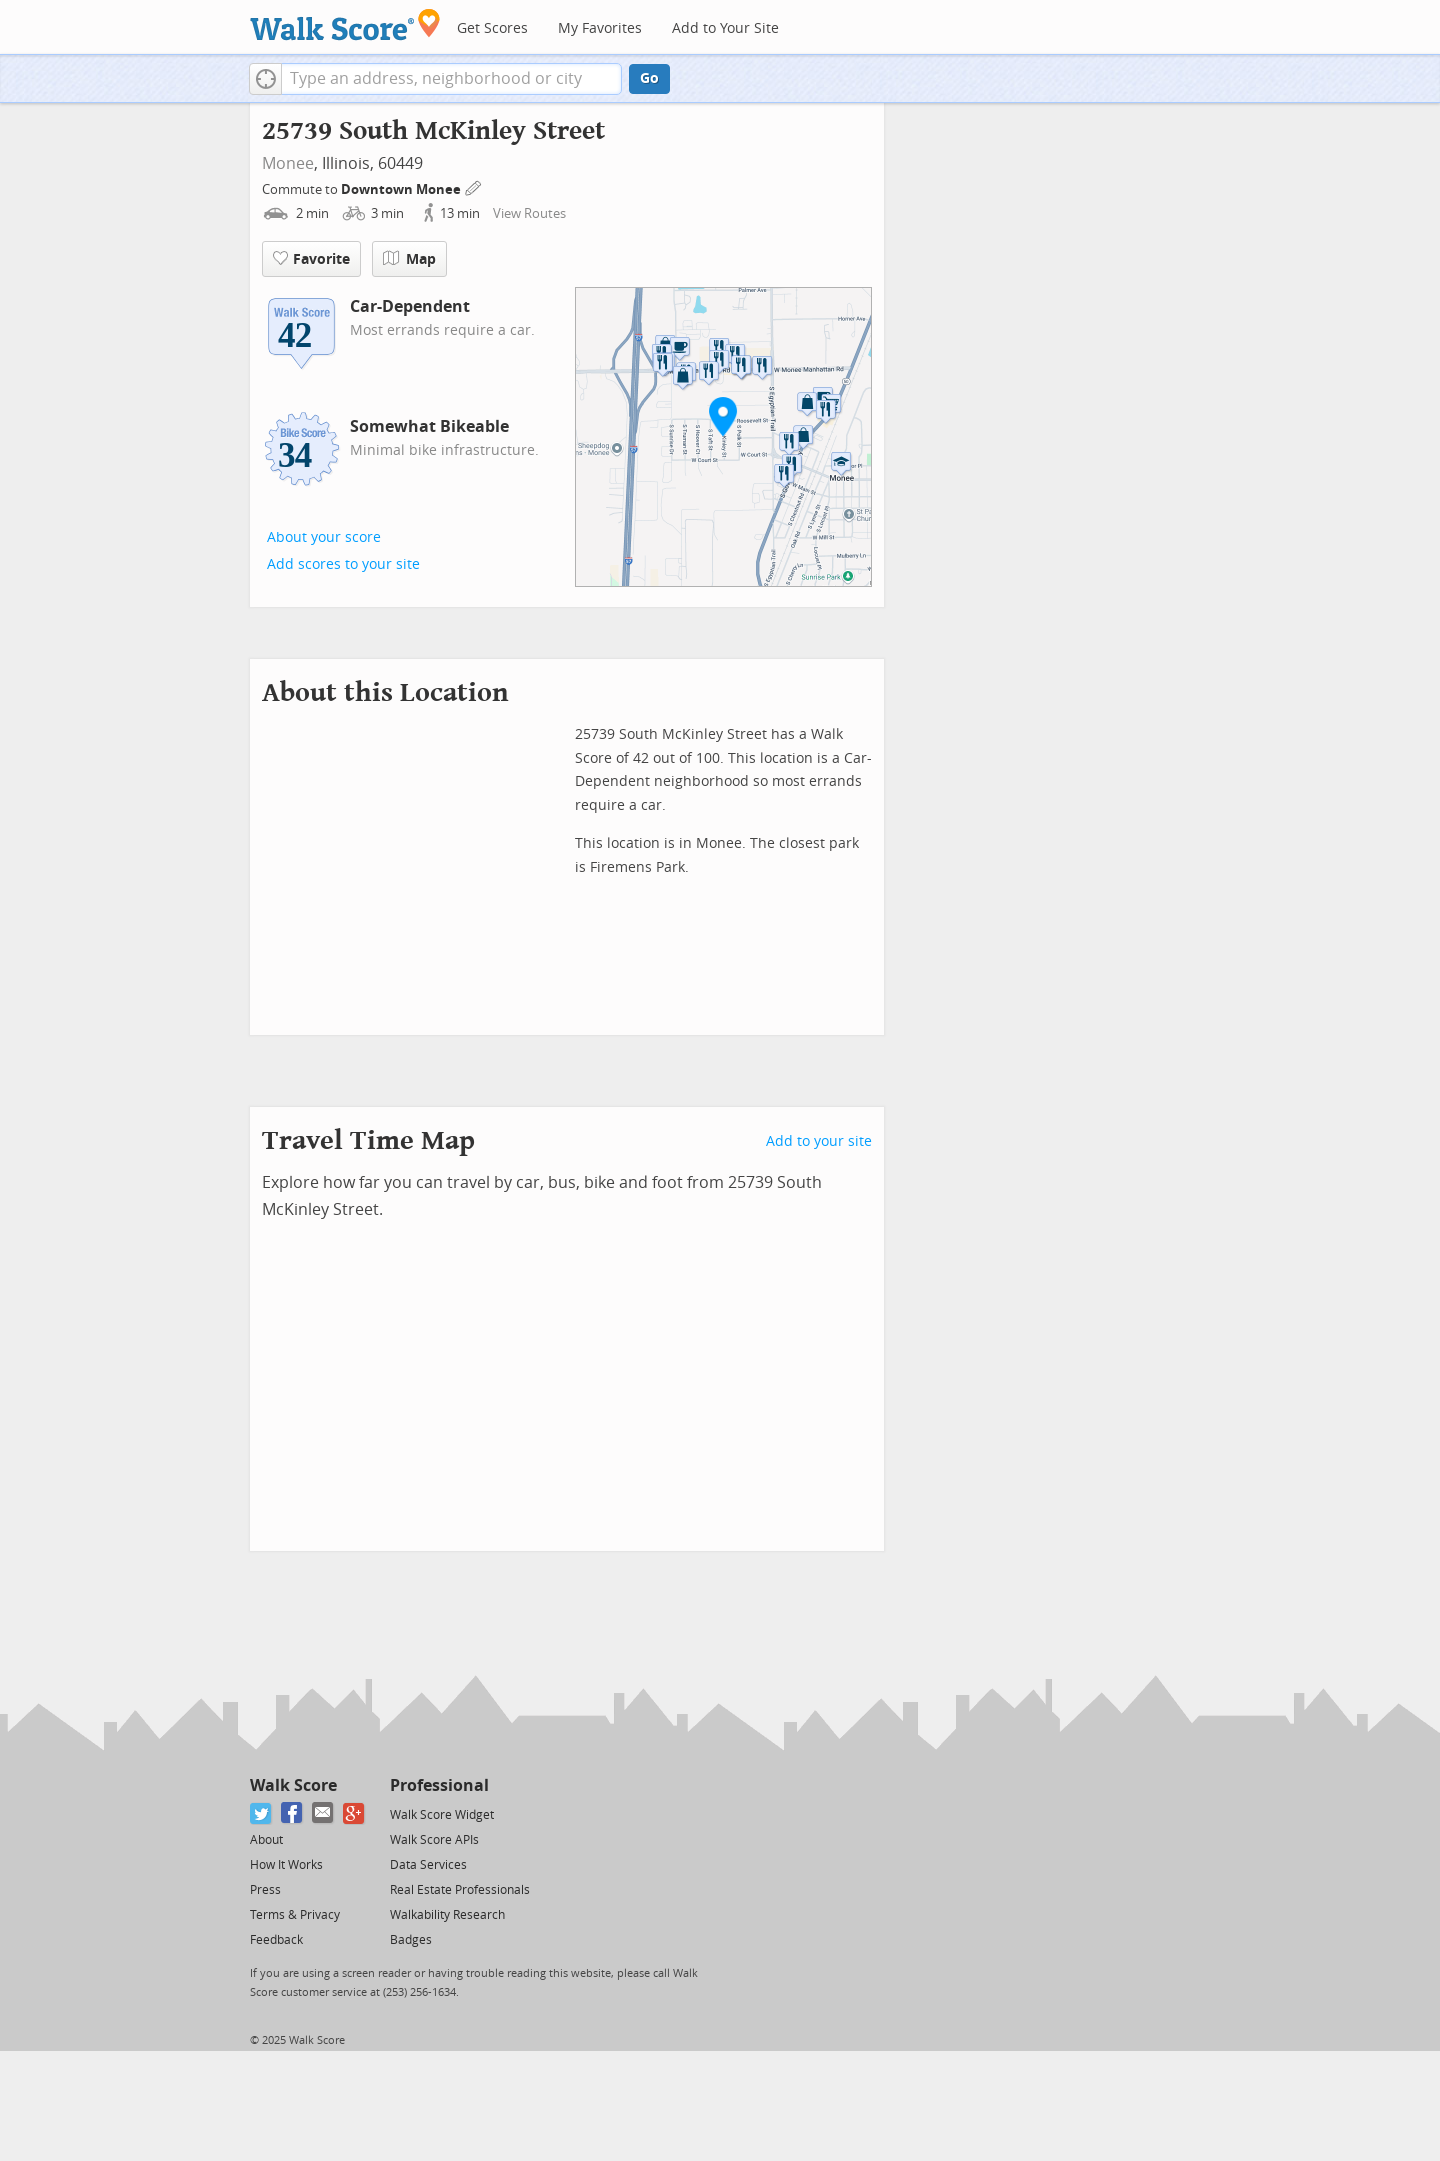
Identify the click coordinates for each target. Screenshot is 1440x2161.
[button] (265, 79)
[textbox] (451, 79)
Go (649, 78)
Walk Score (293, 1785)
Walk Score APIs (434, 1840)
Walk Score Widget (442, 1815)
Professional (439, 1785)
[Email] (323, 1813)
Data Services (428, 1865)
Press (265, 1890)
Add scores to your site (343, 564)
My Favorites (600, 28)
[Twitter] (261, 1813)
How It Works (286, 1865)
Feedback (276, 1940)
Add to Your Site (725, 28)
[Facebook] (292, 1813)
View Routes (529, 213)
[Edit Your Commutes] (474, 186)
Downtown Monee (402, 189)
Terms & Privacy (295, 1915)
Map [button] (409, 259)
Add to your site (819, 1141)
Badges (411, 1940)
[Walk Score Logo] (345, 24)
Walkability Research (447, 1915)
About (266, 1840)
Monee (288, 163)
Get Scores (492, 28)
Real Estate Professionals (460, 1890)
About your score (324, 537)
